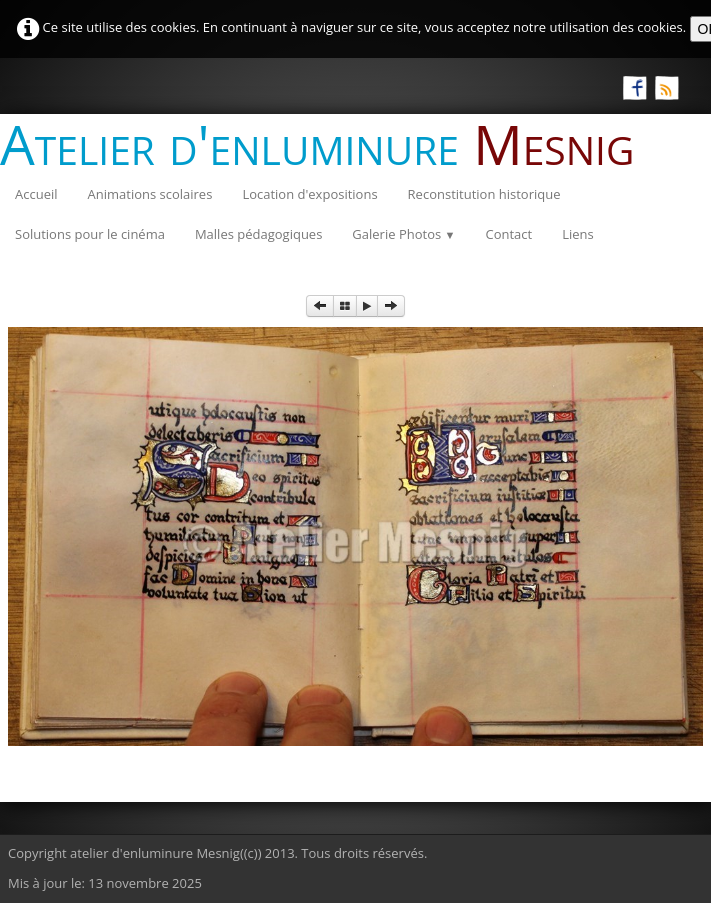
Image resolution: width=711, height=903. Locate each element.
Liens (578, 234)
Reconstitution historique (484, 194)
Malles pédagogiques (258, 234)
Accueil (36, 194)
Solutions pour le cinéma (90, 234)
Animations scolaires (150, 194)
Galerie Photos (403, 234)
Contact (508, 234)
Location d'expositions (309, 194)
